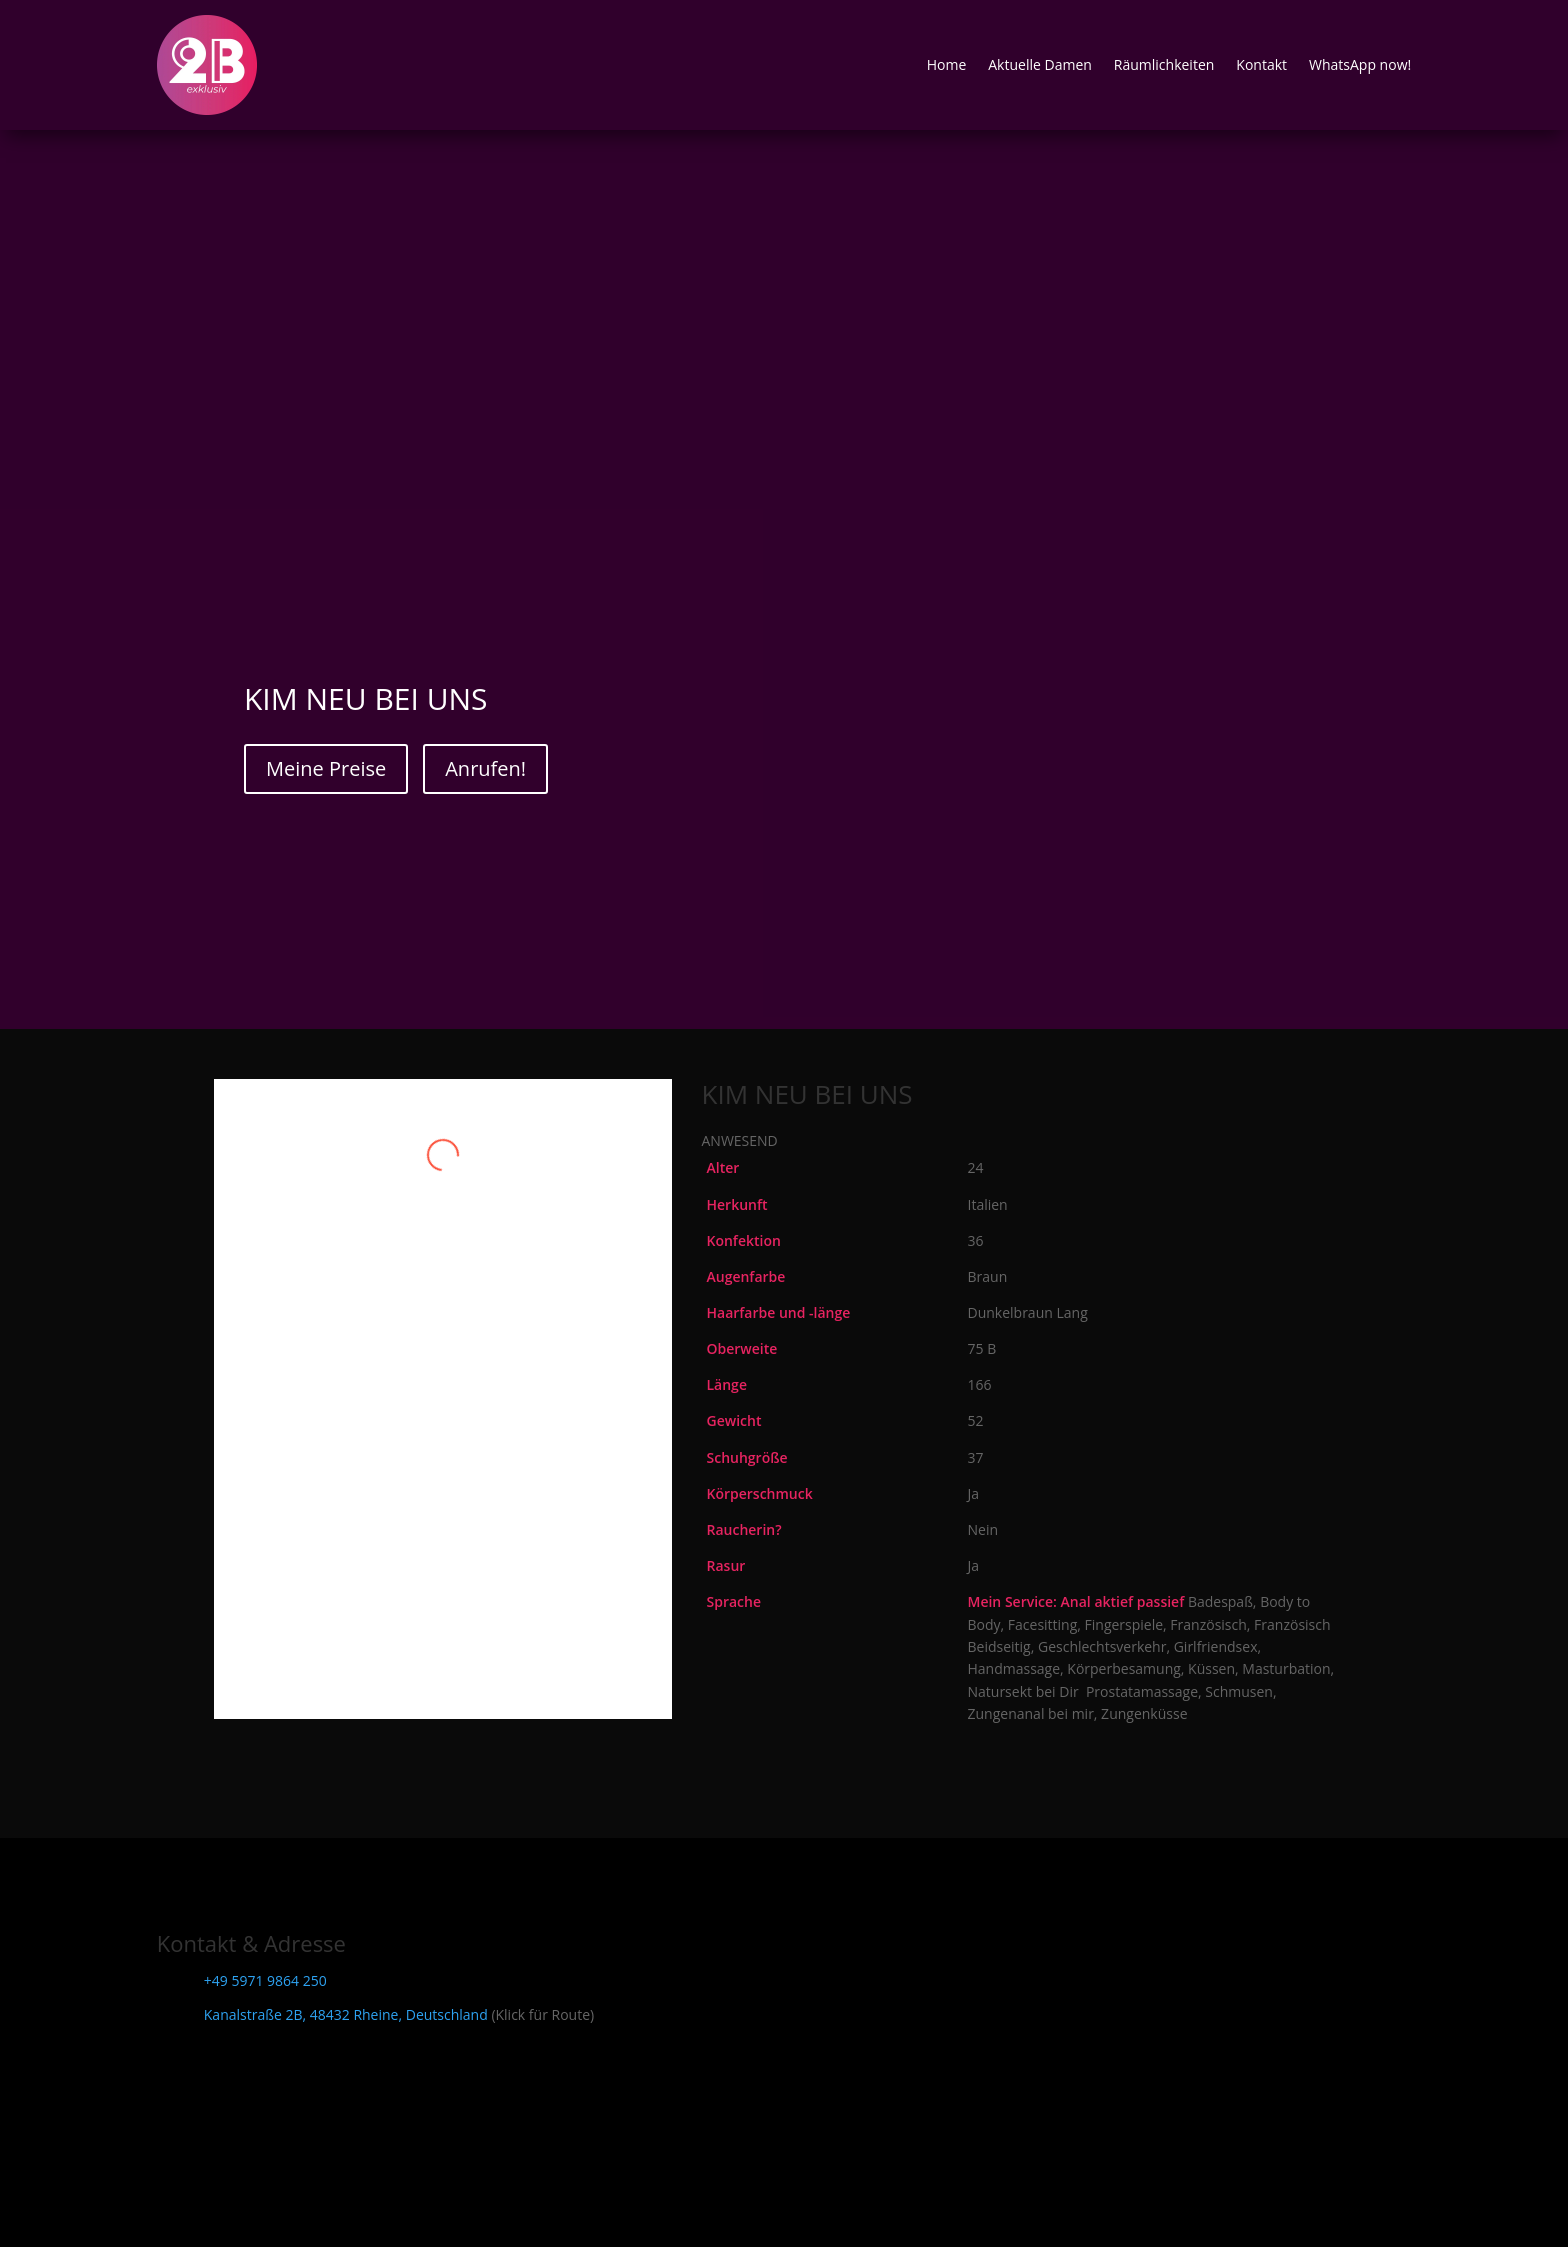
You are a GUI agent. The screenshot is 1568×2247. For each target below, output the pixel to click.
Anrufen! (485, 768)
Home (947, 64)
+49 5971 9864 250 (265, 1980)
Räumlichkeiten (1164, 64)
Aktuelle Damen (1040, 64)
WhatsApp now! (1360, 64)
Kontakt (1261, 64)
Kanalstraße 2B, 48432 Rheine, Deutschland (346, 2014)
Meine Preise (326, 768)
